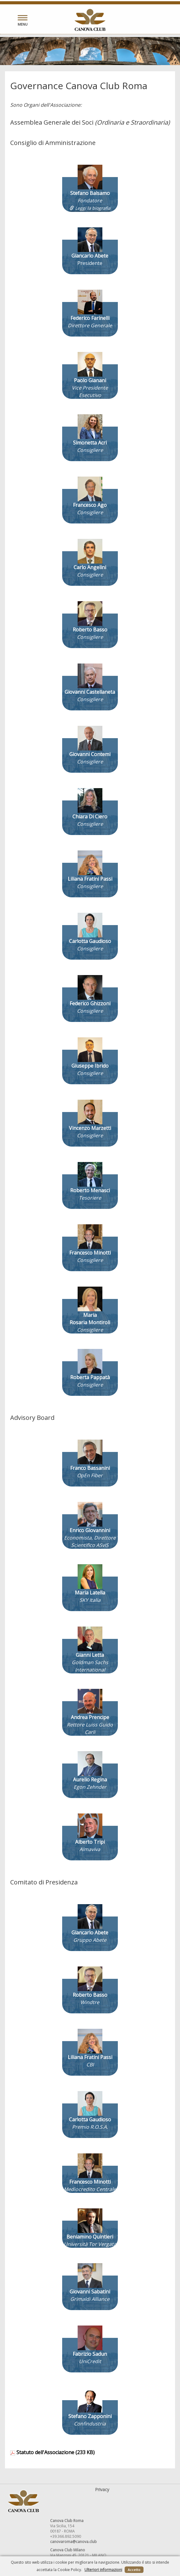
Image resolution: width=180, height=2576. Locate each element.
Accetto (134, 2569)
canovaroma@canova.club (73, 2541)
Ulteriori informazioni (103, 2569)
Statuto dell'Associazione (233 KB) (52, 2452)
